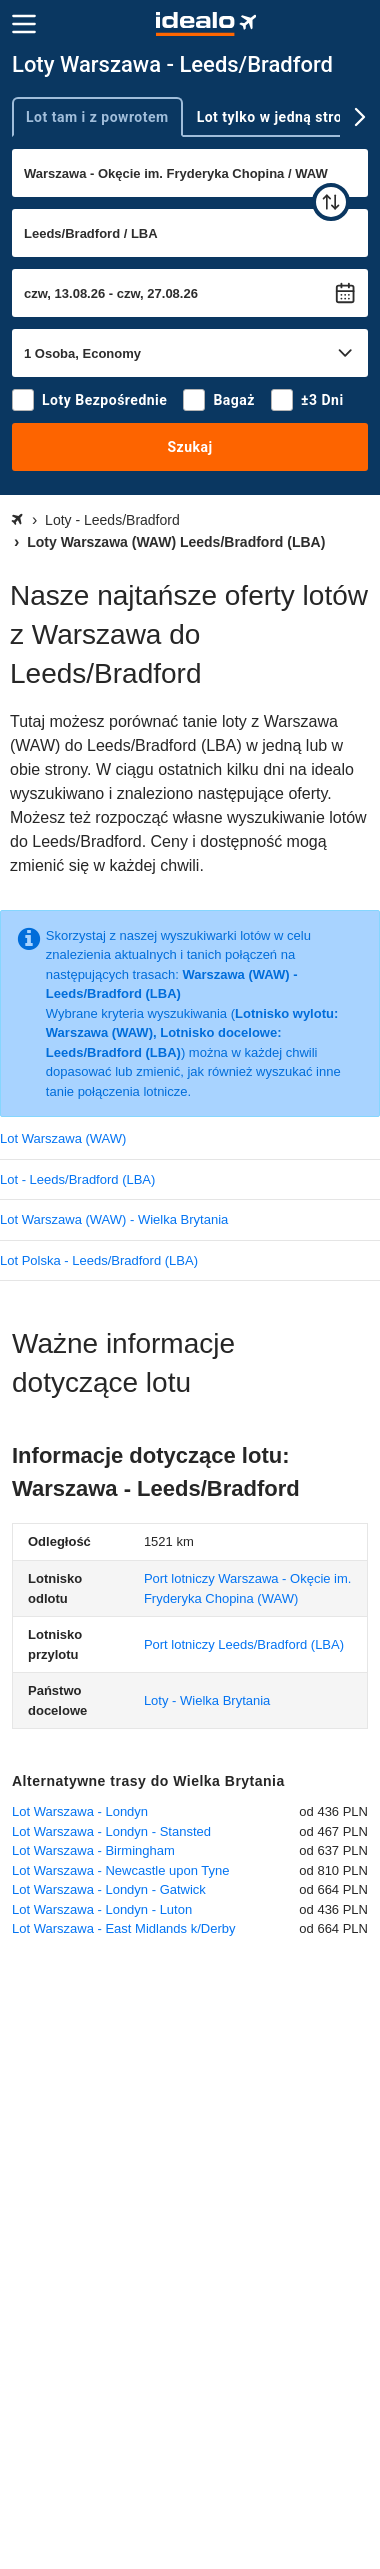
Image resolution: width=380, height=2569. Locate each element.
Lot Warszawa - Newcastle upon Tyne (121, 1870)
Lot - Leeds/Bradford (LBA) (77, 1179)
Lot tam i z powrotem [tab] (97, 117)
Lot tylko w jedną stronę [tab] (278, 117)
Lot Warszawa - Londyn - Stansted (111, 1831)
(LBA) (244, 1644)
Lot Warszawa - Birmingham (93, 1850)
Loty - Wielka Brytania (207, 1700)
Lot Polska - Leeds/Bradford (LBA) (99, 1260)
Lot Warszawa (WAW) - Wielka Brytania (114, 1219)
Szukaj (189, 447)
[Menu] (24, 24)
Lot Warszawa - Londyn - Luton (102, 1909)
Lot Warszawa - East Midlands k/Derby (123, 1928)
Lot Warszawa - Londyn (80, 1811)
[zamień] (331, 202)
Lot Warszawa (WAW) (63, 1138)
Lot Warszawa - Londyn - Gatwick (109, 1889)
